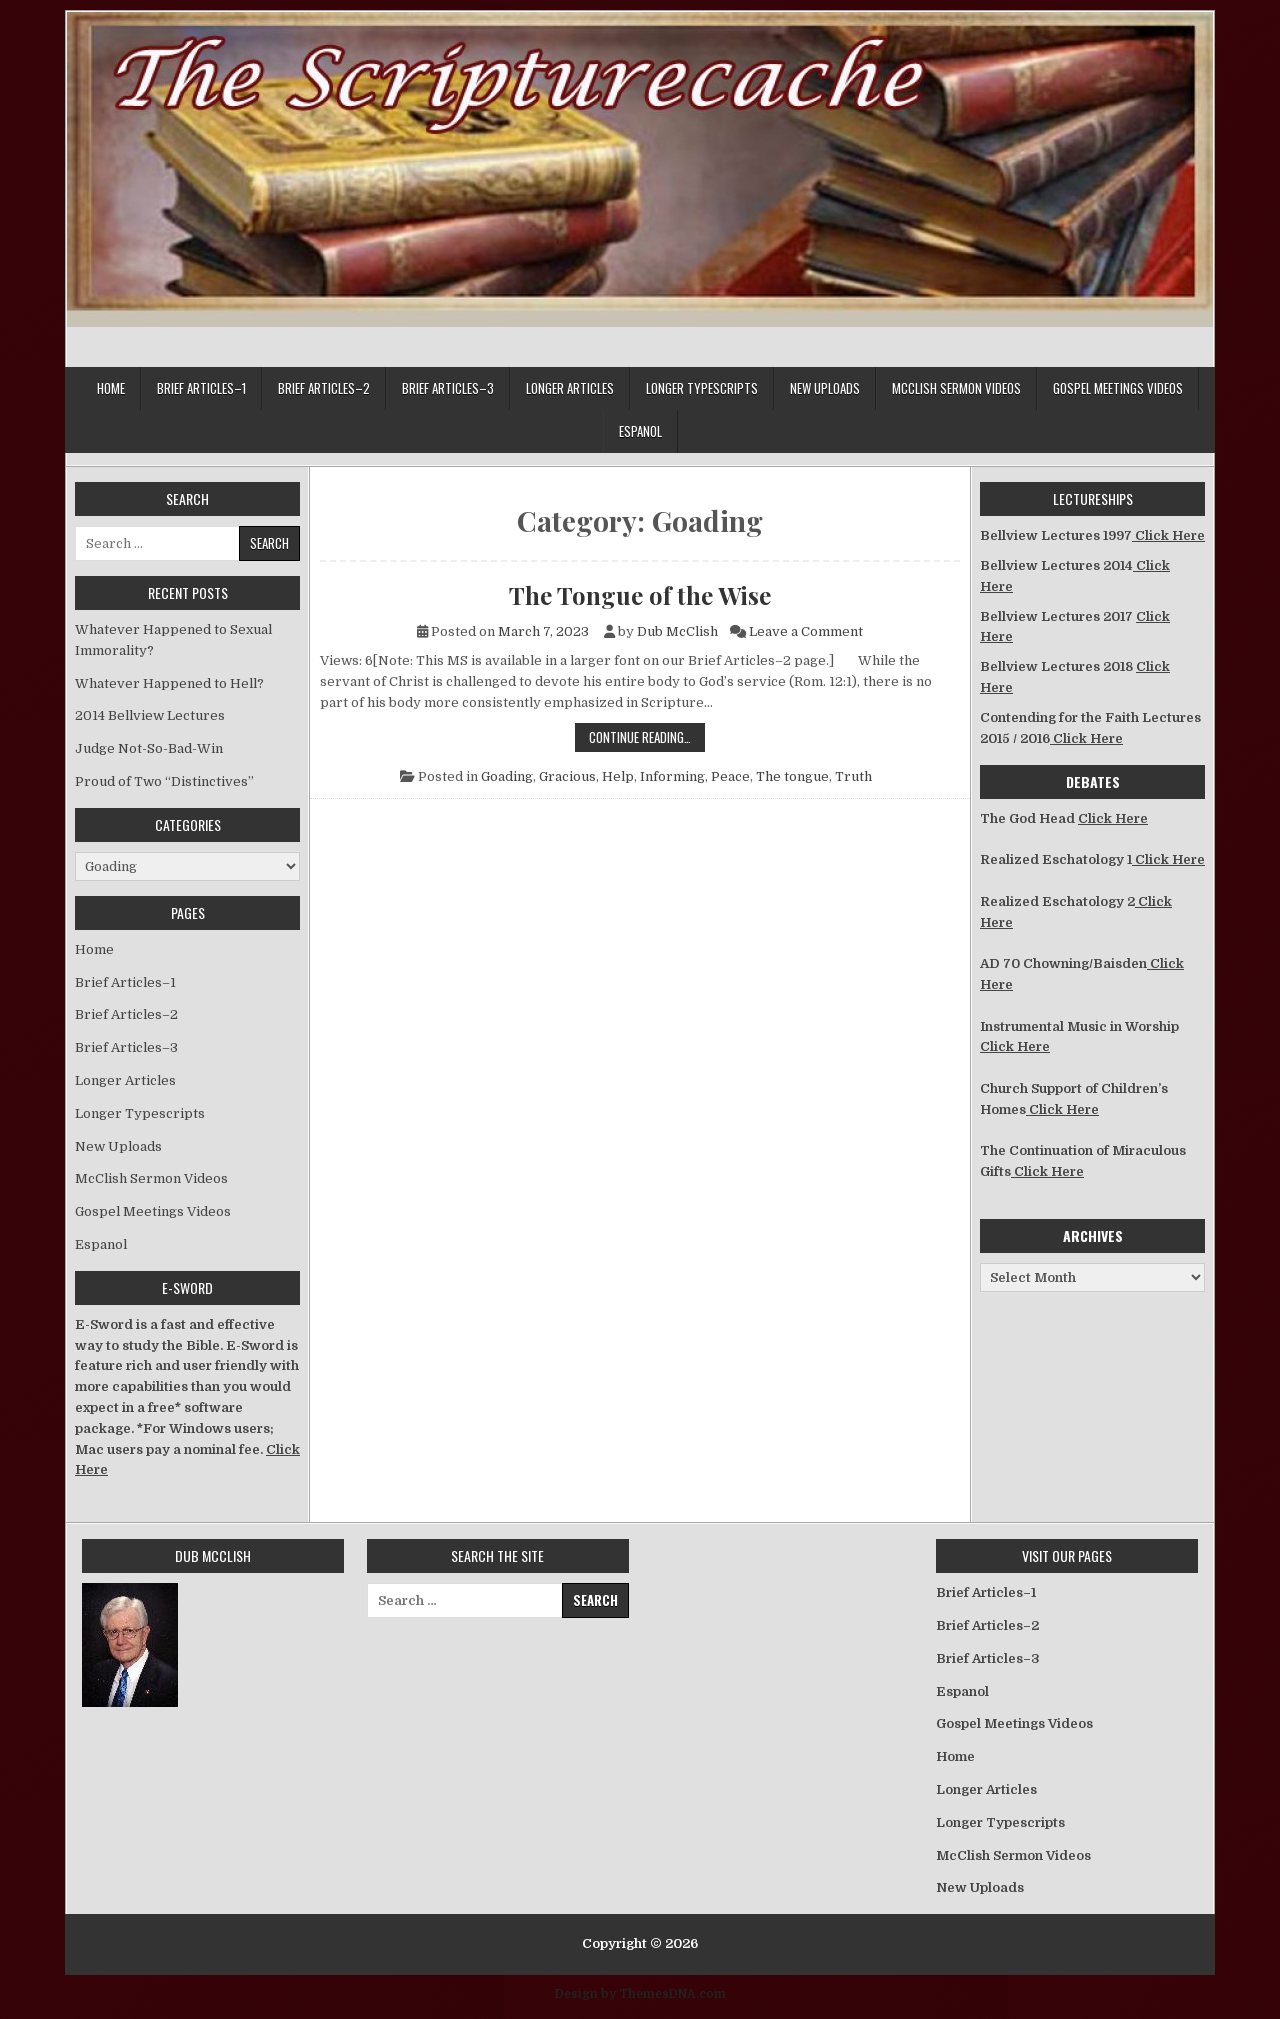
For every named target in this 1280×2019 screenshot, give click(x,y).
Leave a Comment (806, 631)
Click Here (1168, 535)
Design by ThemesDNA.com (640, 1994)
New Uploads (825, 388)
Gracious (567, 776)
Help (618, 776)
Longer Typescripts (702, 388)
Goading (507, 776)
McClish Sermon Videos (956, 388)
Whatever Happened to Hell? (169, 683)
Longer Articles (570, 388)
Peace (730, 776)
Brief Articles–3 (448, 388)
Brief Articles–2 (324, 388)
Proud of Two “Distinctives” (164, 781)
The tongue (792, 776)
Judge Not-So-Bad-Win (149, 748)
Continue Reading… (647, 736)
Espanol (640, 431)
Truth (853, 776)
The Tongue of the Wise (640, 595)
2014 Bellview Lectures (150, 715)
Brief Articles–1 (201, 388)
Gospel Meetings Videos (1118, 388)
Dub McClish (677, 631)
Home (111, 388)
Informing (672, 776)
